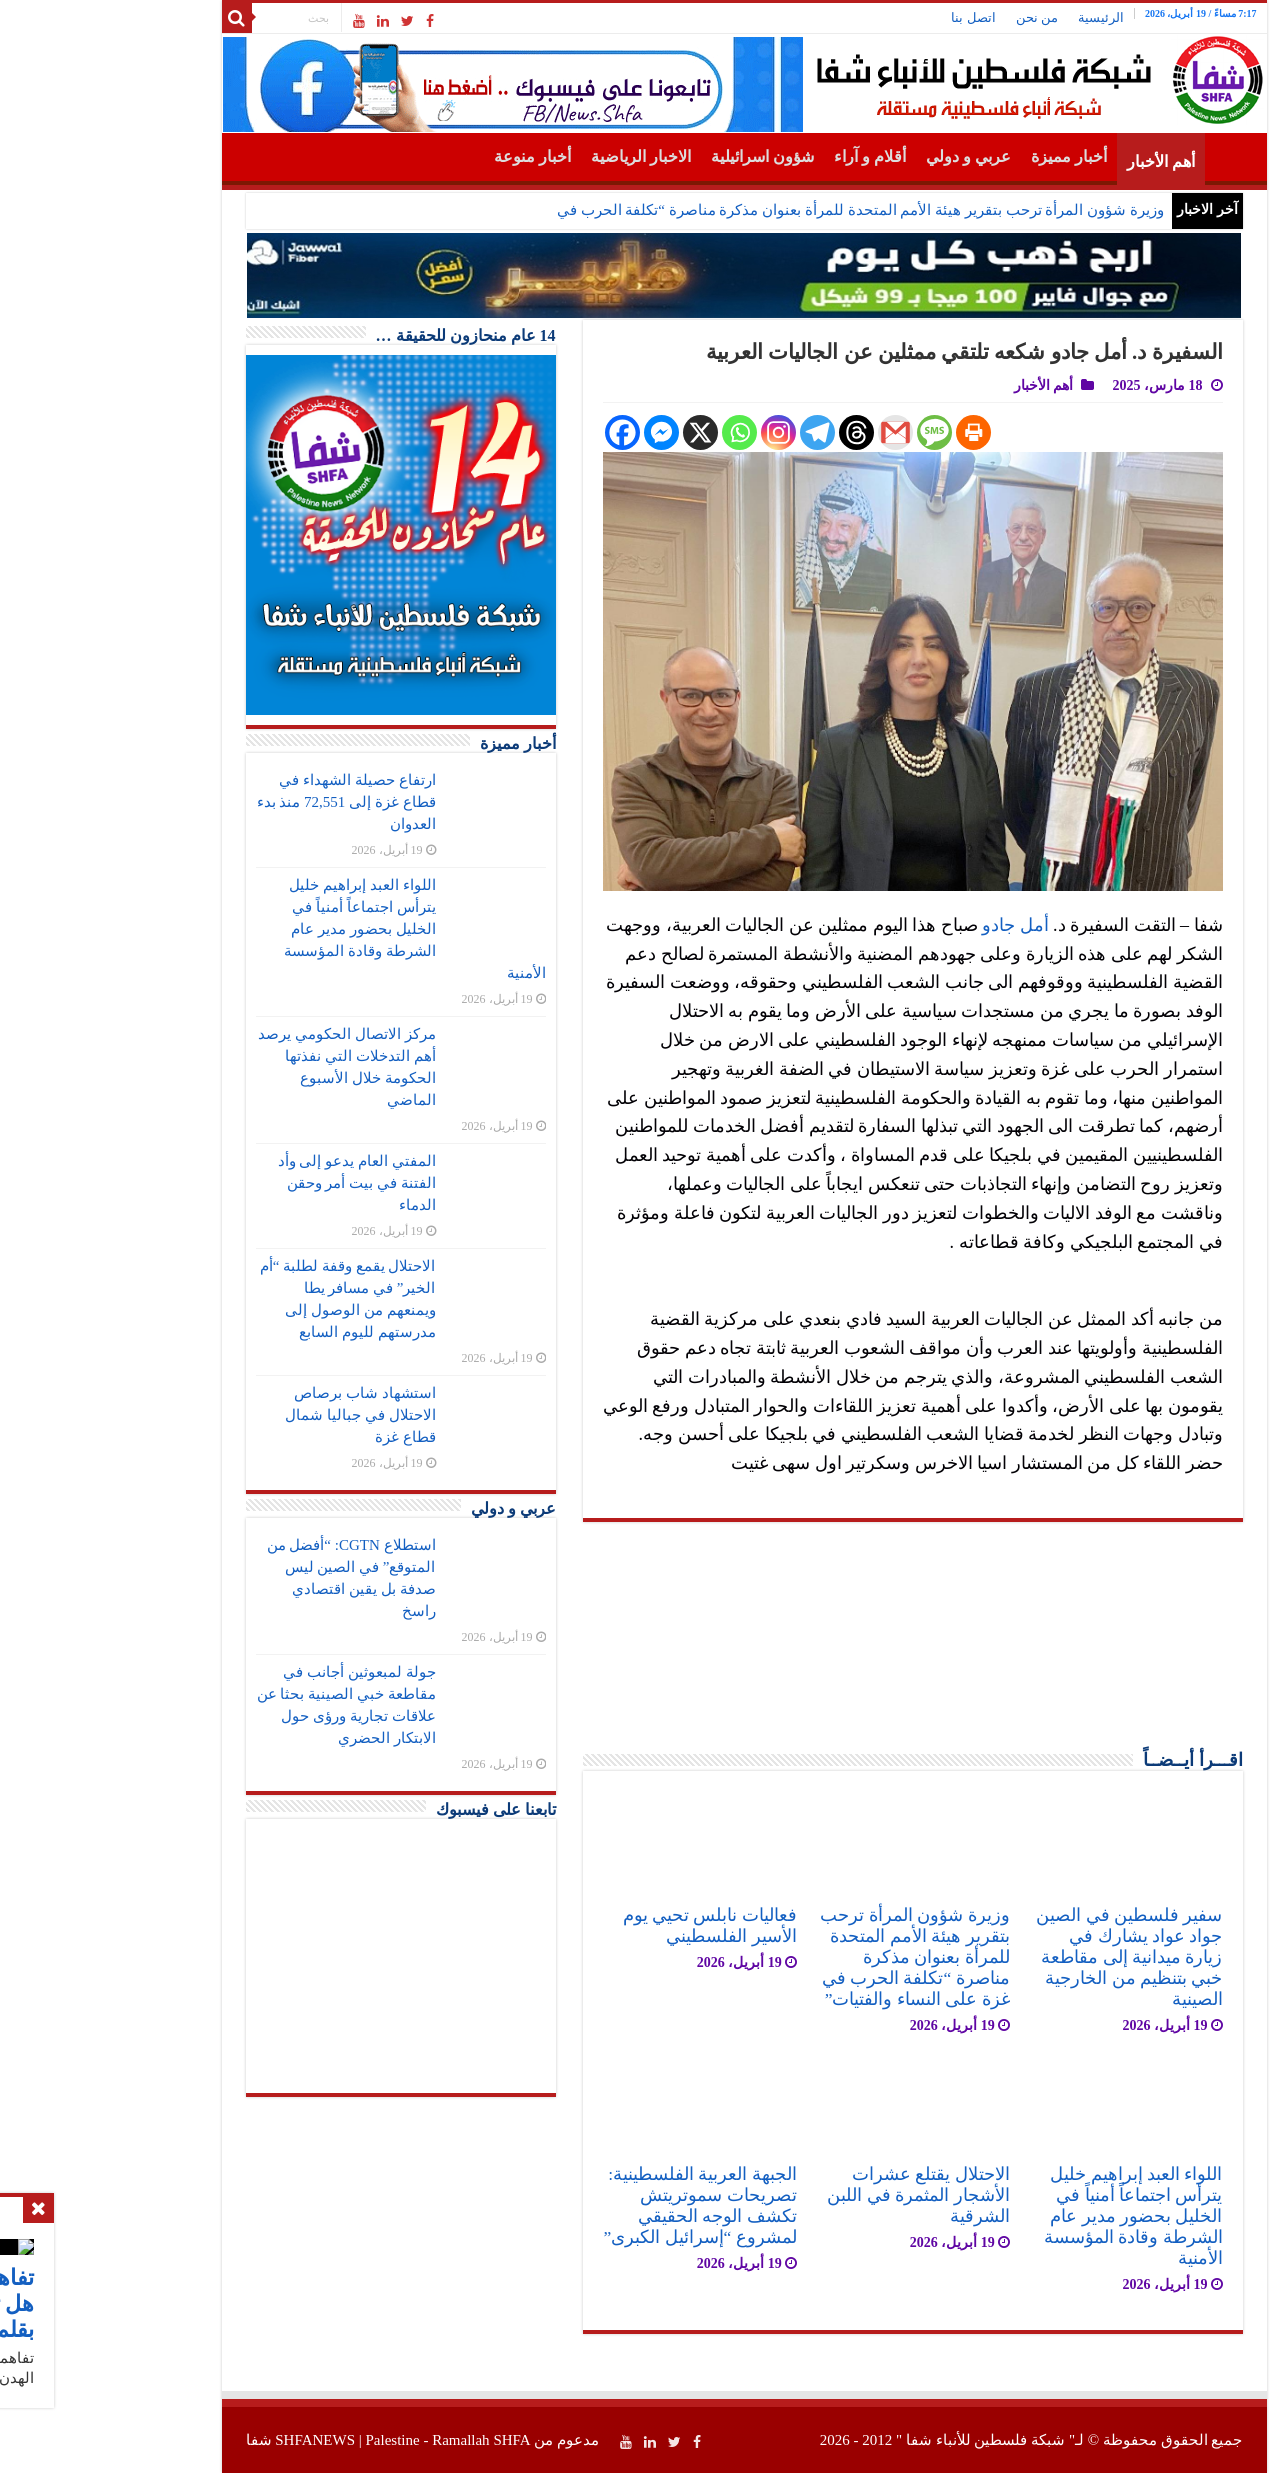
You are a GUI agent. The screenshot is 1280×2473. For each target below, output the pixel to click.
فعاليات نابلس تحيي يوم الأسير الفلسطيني (606, 1925)
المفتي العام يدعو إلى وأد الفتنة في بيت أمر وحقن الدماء (253, 1183)
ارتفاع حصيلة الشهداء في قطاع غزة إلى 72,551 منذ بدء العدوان (242, 802)
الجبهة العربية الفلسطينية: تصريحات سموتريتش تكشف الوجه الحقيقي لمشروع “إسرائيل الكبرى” (595, 2205)
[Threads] (752, 432)
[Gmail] (791, 432)
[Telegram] (713, 432)
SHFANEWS (211, 2440)
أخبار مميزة (965, 156)
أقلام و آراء (766, 156)
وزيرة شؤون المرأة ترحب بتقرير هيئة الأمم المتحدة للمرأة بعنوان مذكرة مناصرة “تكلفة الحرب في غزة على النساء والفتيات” (810, 1957)
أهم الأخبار (1057, 161)
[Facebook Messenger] (557, 432)
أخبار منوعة (428, 156)
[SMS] (830, 432)
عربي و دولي (864, 156)
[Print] (869, 432)
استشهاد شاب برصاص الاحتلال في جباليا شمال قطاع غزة (256, 1415)
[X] (596, 432)
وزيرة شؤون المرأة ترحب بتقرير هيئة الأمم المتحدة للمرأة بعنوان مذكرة (838, 210)
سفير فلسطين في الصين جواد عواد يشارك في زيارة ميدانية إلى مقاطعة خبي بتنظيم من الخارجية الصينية (1025, 1957)
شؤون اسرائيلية (658, 156)
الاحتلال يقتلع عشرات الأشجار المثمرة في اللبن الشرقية (814, 2195)
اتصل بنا (869, 17)
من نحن (933, 17)
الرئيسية (997, 17)
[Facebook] (518, 432)
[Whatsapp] (635, 432)
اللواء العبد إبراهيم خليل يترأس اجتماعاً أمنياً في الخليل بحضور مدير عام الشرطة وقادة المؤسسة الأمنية (1029, 2216)
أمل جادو (911, 925)
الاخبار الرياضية (537, 156)
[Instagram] (674, 432)
